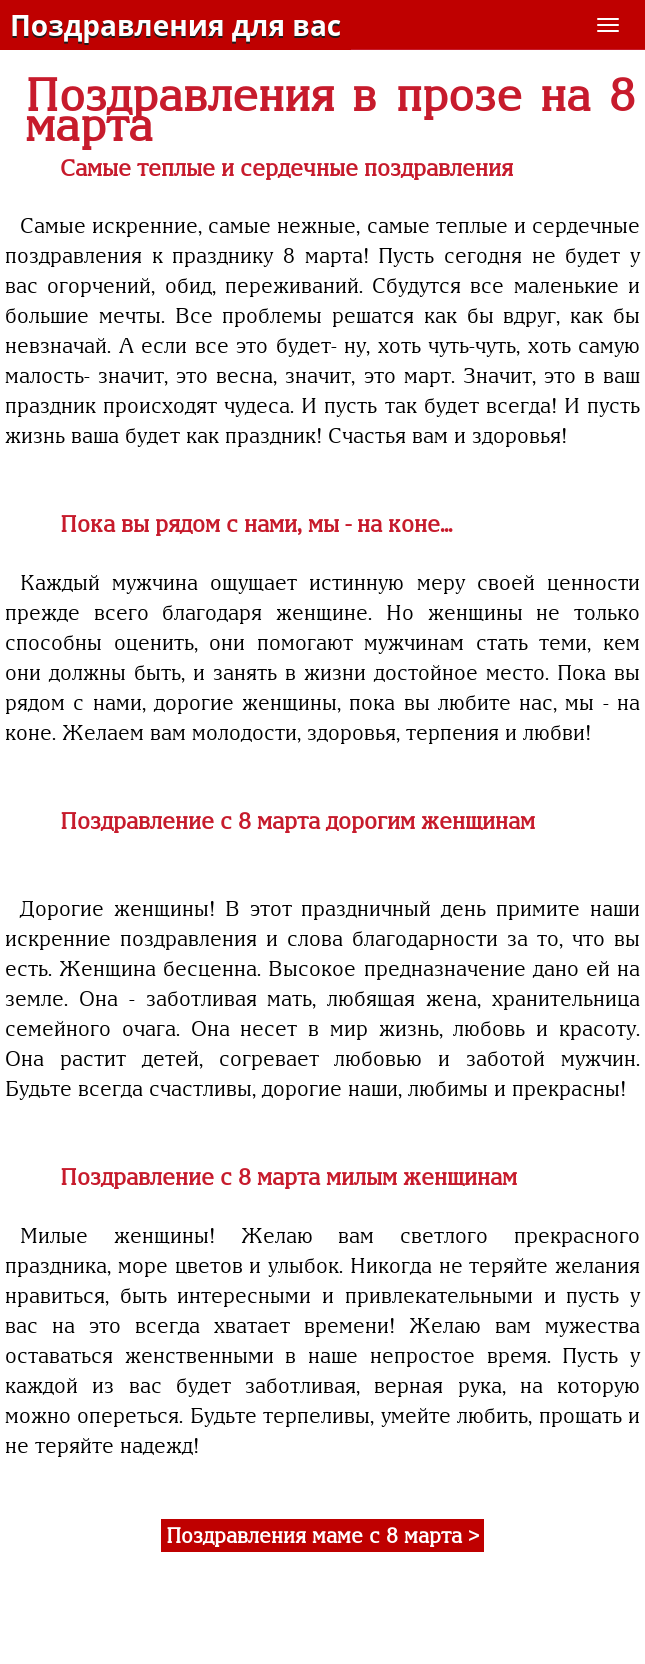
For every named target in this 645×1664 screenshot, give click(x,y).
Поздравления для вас (175, 25)
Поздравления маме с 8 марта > (322, 1535)
